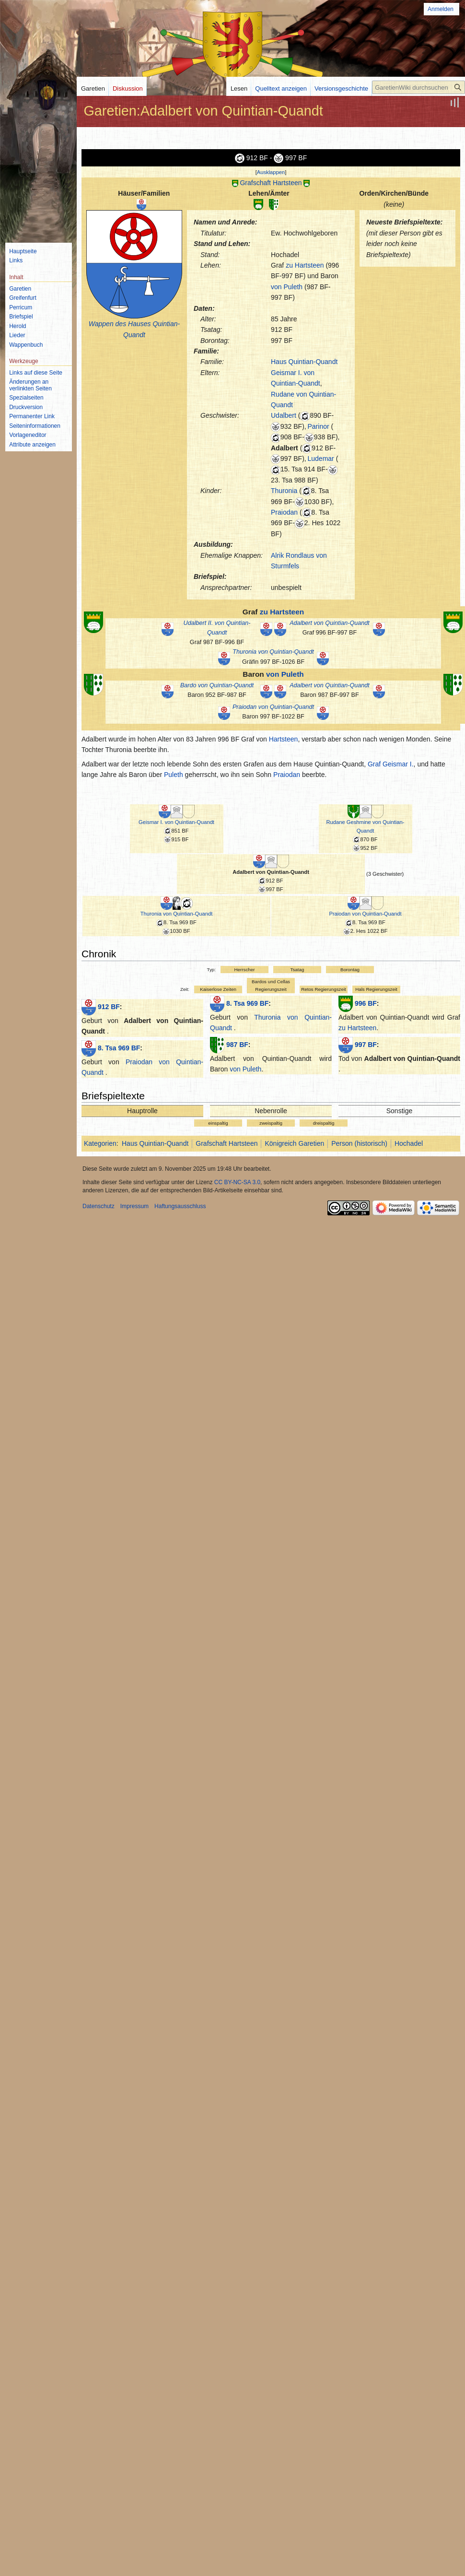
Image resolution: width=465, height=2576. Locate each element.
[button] (271, 172)
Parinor (318, 426)
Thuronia (284, 490)
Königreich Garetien (294, 1143)
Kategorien (100, 1143)
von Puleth (286, 287)
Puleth (173, 774)
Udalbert (283, 415)
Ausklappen (271, 172)
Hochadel (409, 1143)
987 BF (237, 1044)
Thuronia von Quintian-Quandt (273, 651)
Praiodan (284, 512)
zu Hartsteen (305, 265)
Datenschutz (98, 1206)
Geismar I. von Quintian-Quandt (176, 822)
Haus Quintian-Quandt (304, 361)
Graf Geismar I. (391, 764)
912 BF (109, 1006)
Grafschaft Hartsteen (271, 183)
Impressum (134, 1206)
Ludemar (321, 458)
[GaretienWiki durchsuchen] (418, 87)
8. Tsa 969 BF (119, 1047)
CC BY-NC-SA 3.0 (237, 1182)
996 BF (366, 1003)
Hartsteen (283, 739)
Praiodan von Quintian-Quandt (273, 707)
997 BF (366, 1044)
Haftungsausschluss (180, 1206)
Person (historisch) (359, 1143)
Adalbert (284, 448)
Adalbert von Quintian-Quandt (330, 623)
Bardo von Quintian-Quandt (217, 685)
